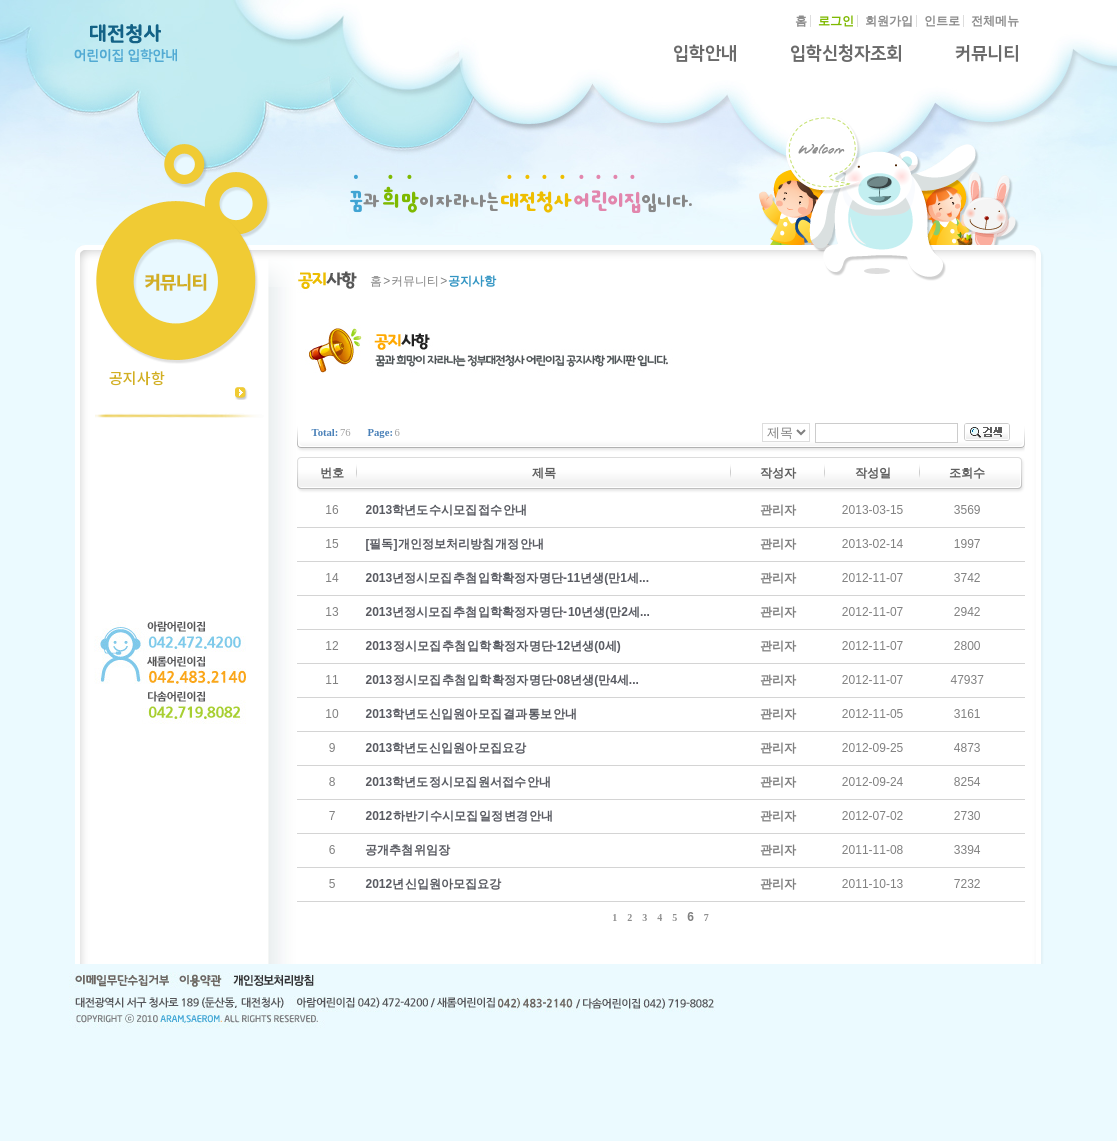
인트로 (942, 21)
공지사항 (137, 377)
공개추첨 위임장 (407, 850)
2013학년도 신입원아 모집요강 (445, 748)
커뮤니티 (987, 54)
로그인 (836, 21)
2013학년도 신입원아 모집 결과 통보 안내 (470, 714)
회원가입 (889, 21)
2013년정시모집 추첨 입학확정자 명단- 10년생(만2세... (507, 612)
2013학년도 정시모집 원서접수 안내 (458, 782)
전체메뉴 (995, 21)
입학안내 (705, 54)
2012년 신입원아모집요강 (433, 884)
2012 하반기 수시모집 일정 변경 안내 (458, 816)
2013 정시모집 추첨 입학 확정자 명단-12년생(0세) (492, 646)
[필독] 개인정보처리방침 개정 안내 (454, 544)
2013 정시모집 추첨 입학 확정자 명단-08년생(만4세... (501, 680)
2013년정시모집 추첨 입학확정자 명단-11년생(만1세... (507, 578)
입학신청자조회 (846, 54)
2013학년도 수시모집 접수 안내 (446, 510)
